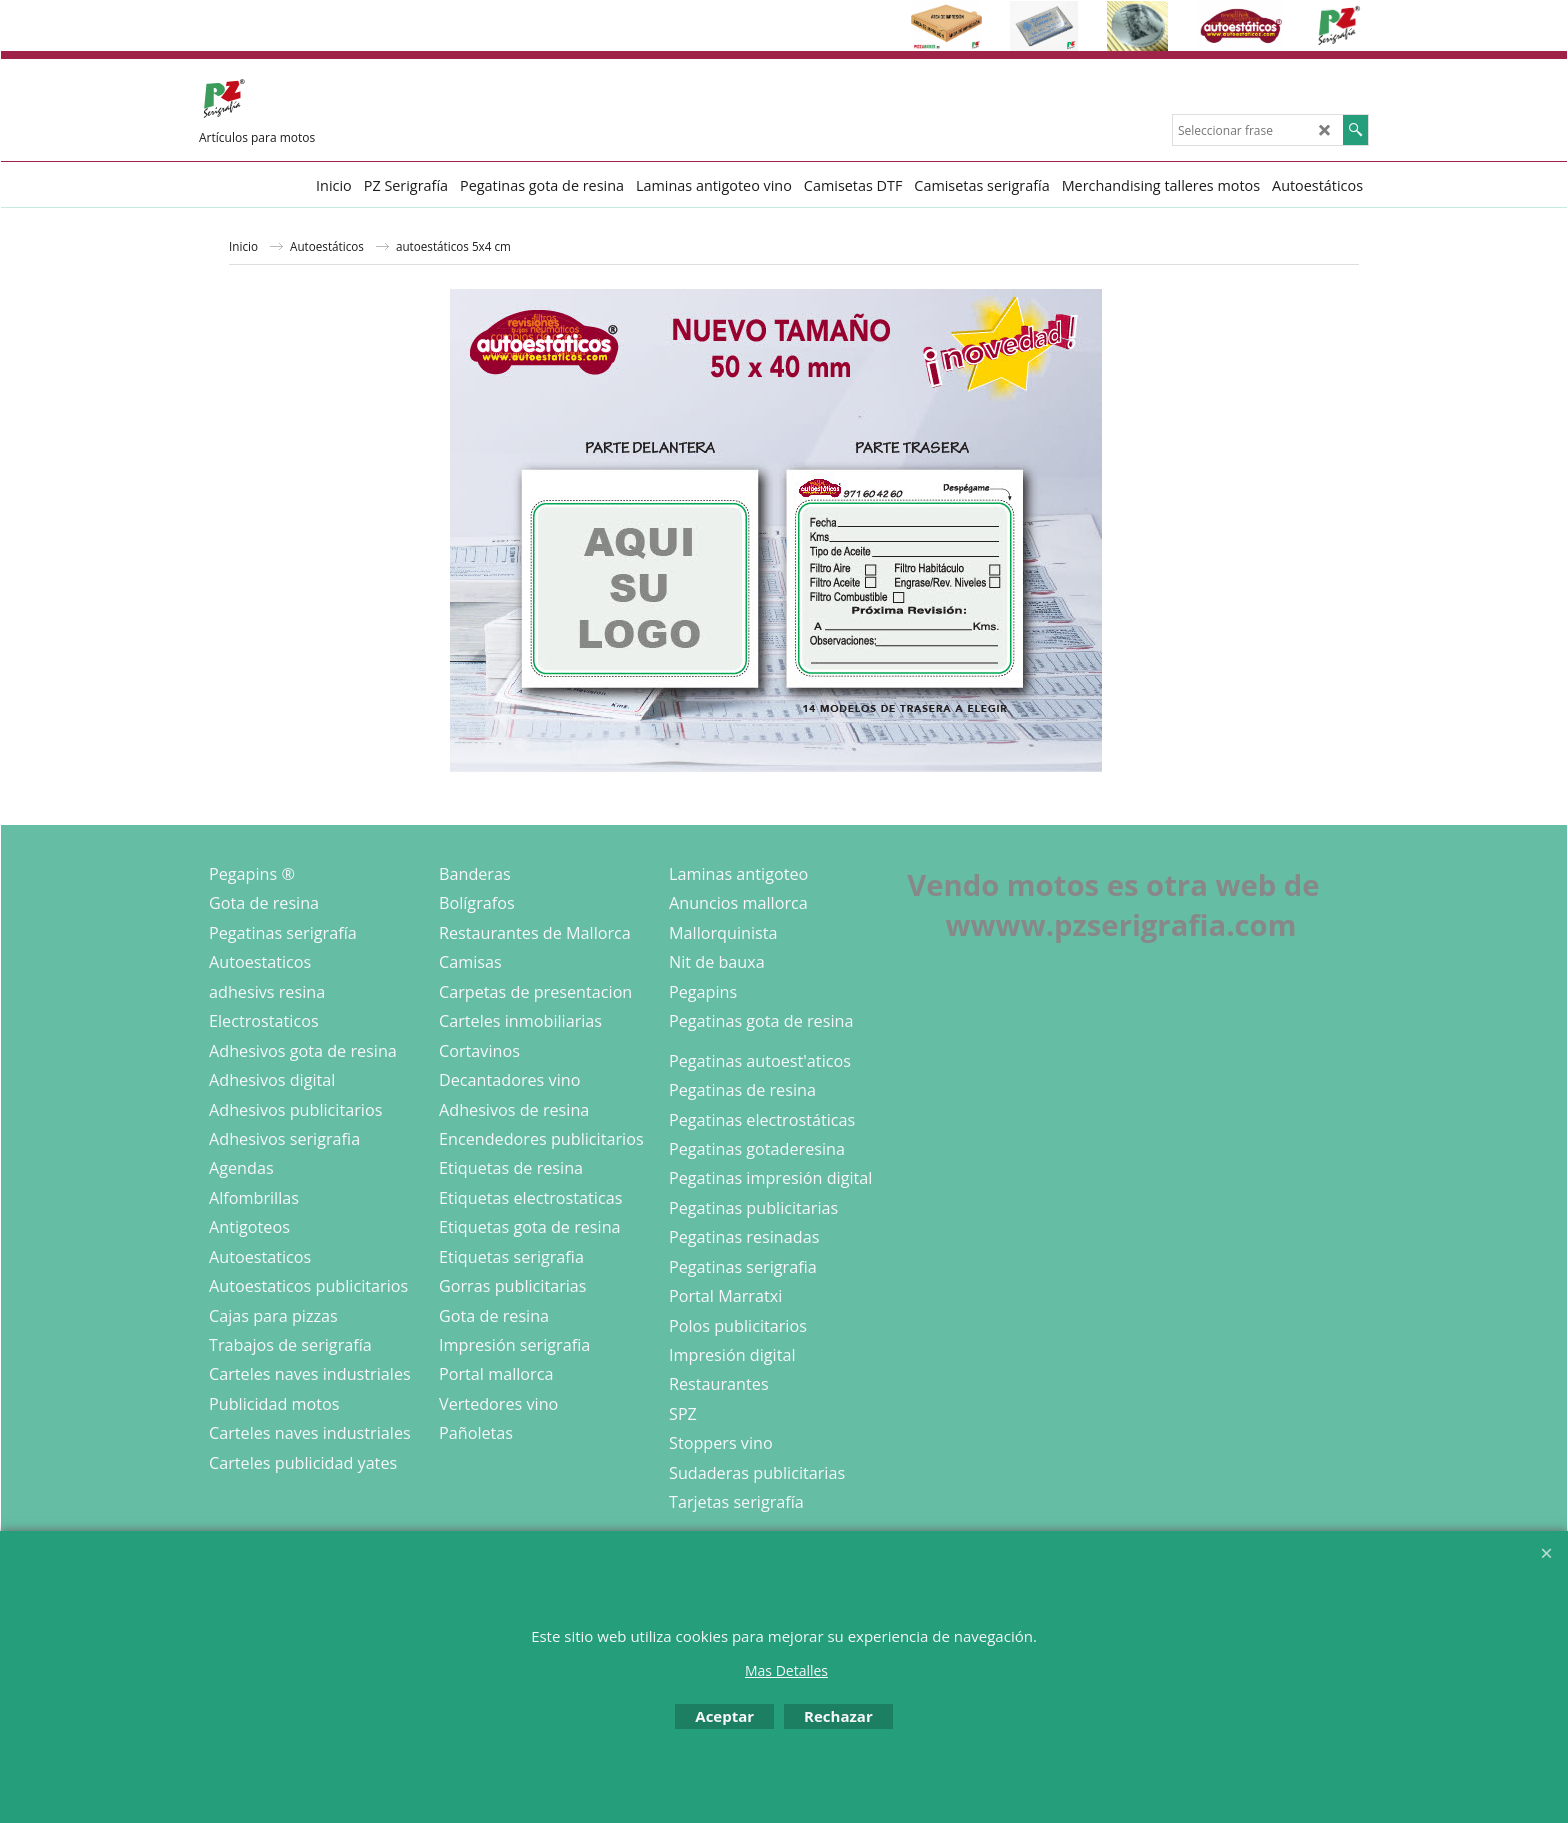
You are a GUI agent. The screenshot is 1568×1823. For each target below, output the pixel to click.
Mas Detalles (786, 1670)
